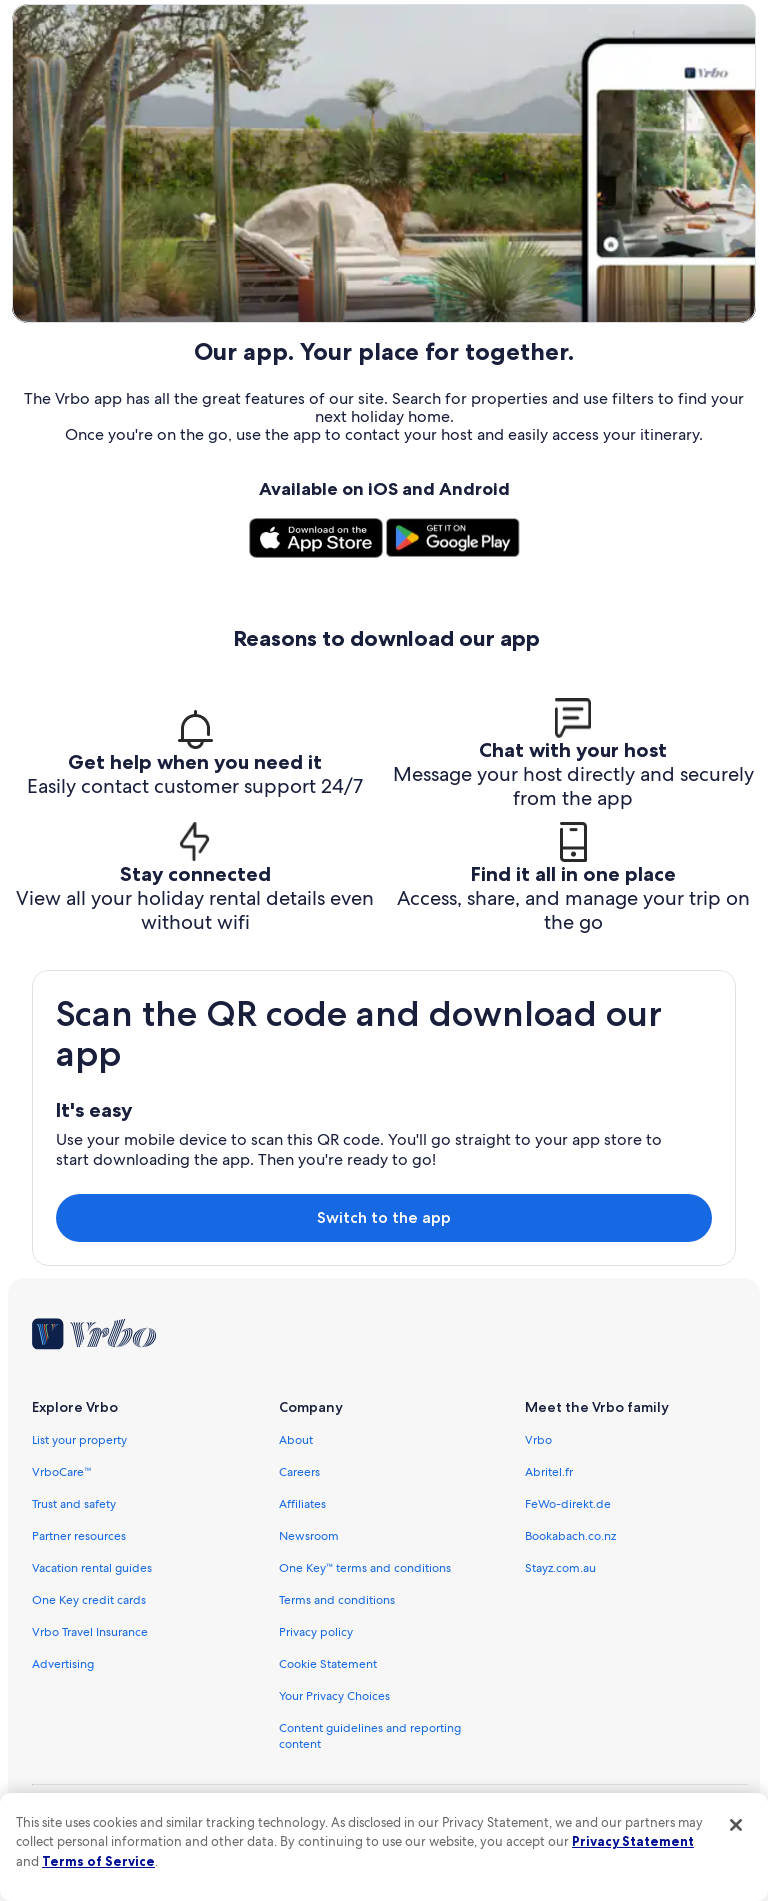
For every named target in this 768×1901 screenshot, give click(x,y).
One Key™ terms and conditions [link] (365, 1568)
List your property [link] (79, 1440)
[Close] (736, 1825)
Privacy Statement (633, 1841)
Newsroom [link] (309, 1536)
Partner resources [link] (79, 1536)
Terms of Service (98, 1861)
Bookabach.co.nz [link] (570, 1536)
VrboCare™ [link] (62, 1472)
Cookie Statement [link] (328, 1664)
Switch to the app (384, 1217)
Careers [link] (299, 1472)
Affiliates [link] (302, 1504)
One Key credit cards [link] (89, 1600)
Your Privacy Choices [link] (334, 1696)
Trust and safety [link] (74, 1504)
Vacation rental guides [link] (92, 1568)
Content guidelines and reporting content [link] (370, 1736)
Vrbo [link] (538, 1440)
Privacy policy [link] (316, 1632)
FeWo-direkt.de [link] (568, 1504)
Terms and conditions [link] (337, 1600)
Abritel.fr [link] (549, 1472)
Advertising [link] (63, 1664)
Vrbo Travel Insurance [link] (90, 1632)
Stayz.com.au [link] (560, 1568)
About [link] (296, 1440)
